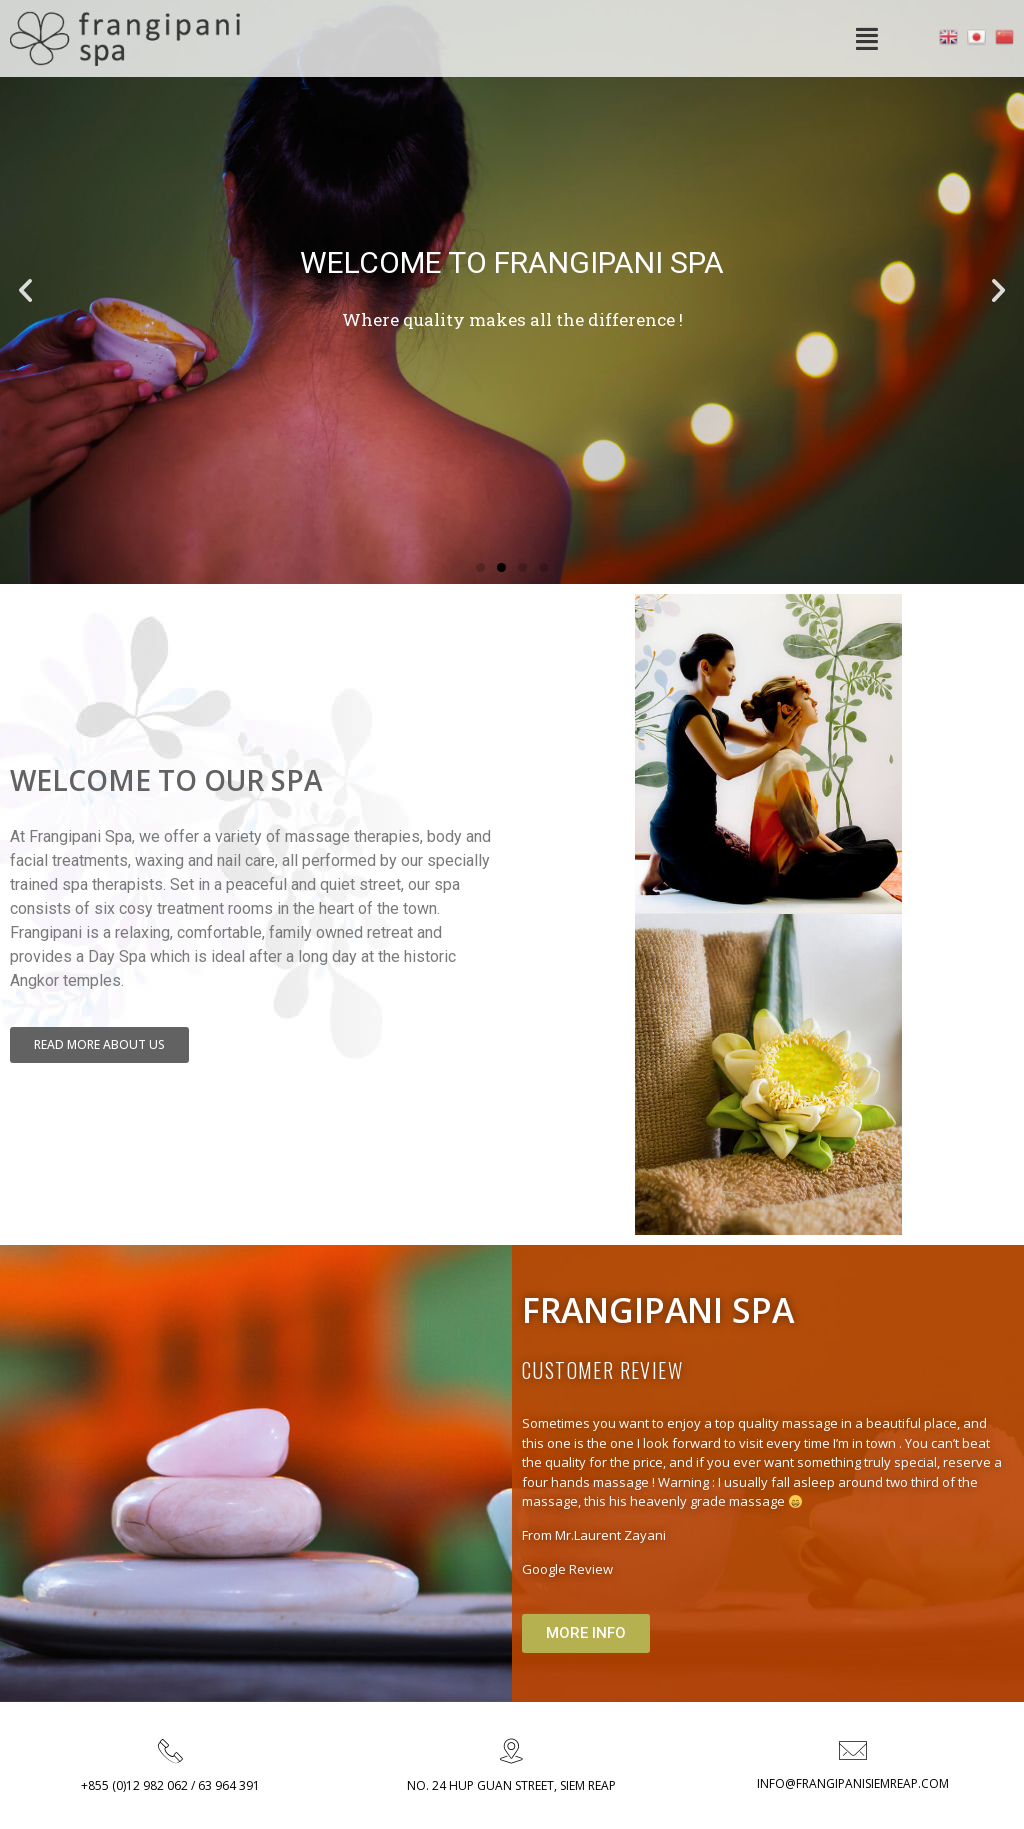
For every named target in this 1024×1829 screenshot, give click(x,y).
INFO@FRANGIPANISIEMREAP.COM (853, 1783)
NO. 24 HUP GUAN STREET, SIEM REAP (511, 1785)
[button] (480, 567)
